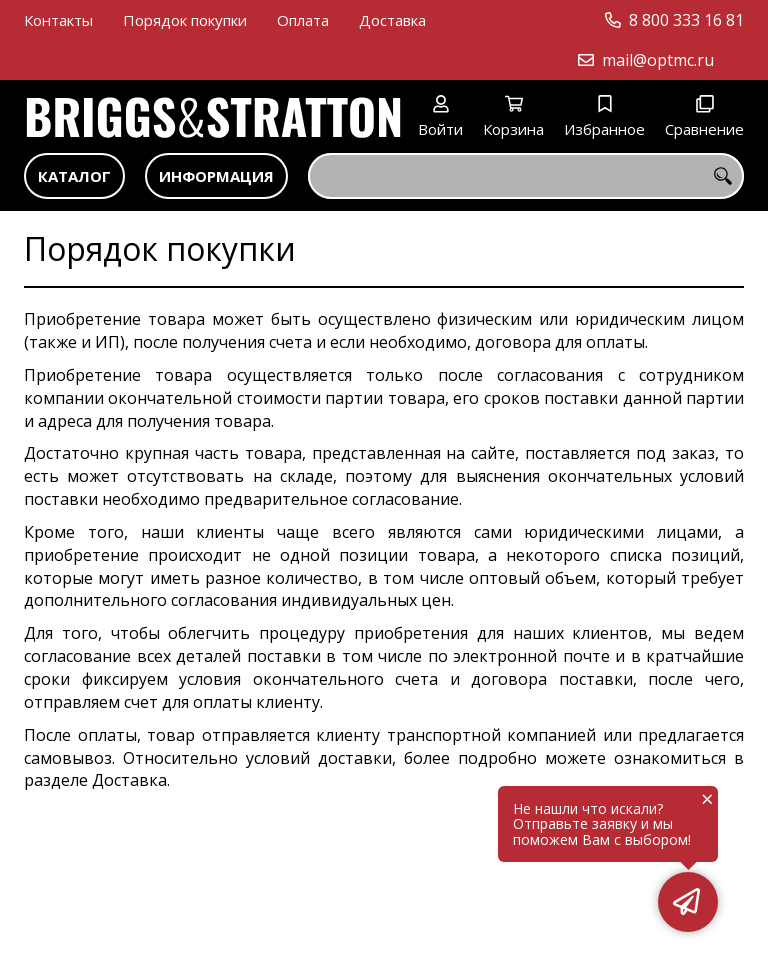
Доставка (392, 20)
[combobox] (526, 176)
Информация (216, 176)
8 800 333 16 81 (686, 20)
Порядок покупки (185, 20)
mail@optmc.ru (658, 60)
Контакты (58, 20)
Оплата (303, 20)
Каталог (74, 176)
